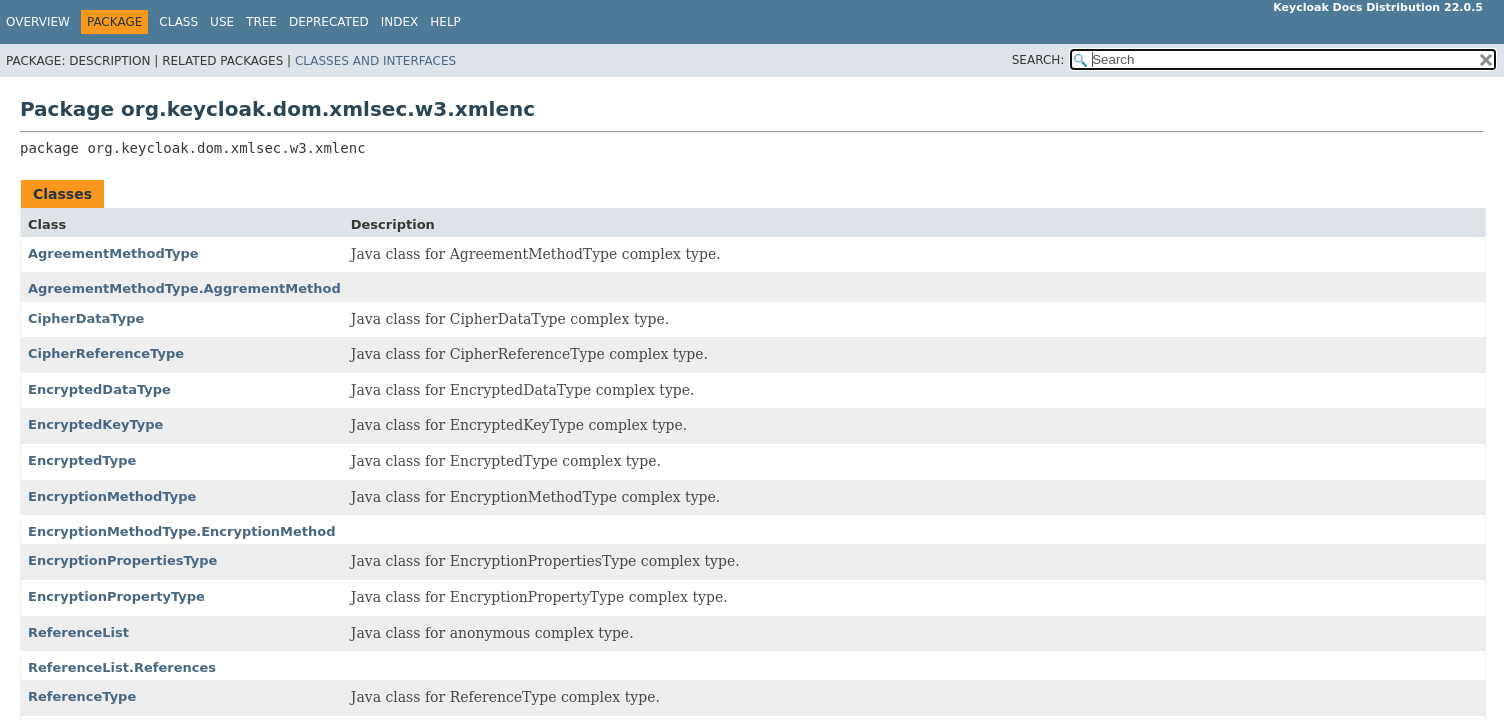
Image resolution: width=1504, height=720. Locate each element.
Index (400, 22)
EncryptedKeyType (95, 424)
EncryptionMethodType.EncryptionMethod (182, 531)
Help (445, 22)
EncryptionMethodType (112, 496)
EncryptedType (82, 460)
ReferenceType (82, 696)
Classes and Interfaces (375, 61)
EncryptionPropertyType (116, 596)
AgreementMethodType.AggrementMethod (184, 288)
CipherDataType (86, 318)
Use (222, 22)
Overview (38, 22)
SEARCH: (1038, 60)
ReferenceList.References (122, 667)
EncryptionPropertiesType (122, 560)
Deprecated (329, 22)
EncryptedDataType (99, 389)
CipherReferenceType (106, 353)
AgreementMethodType (113, 253)
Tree (261, 22)
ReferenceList (78, 632)
